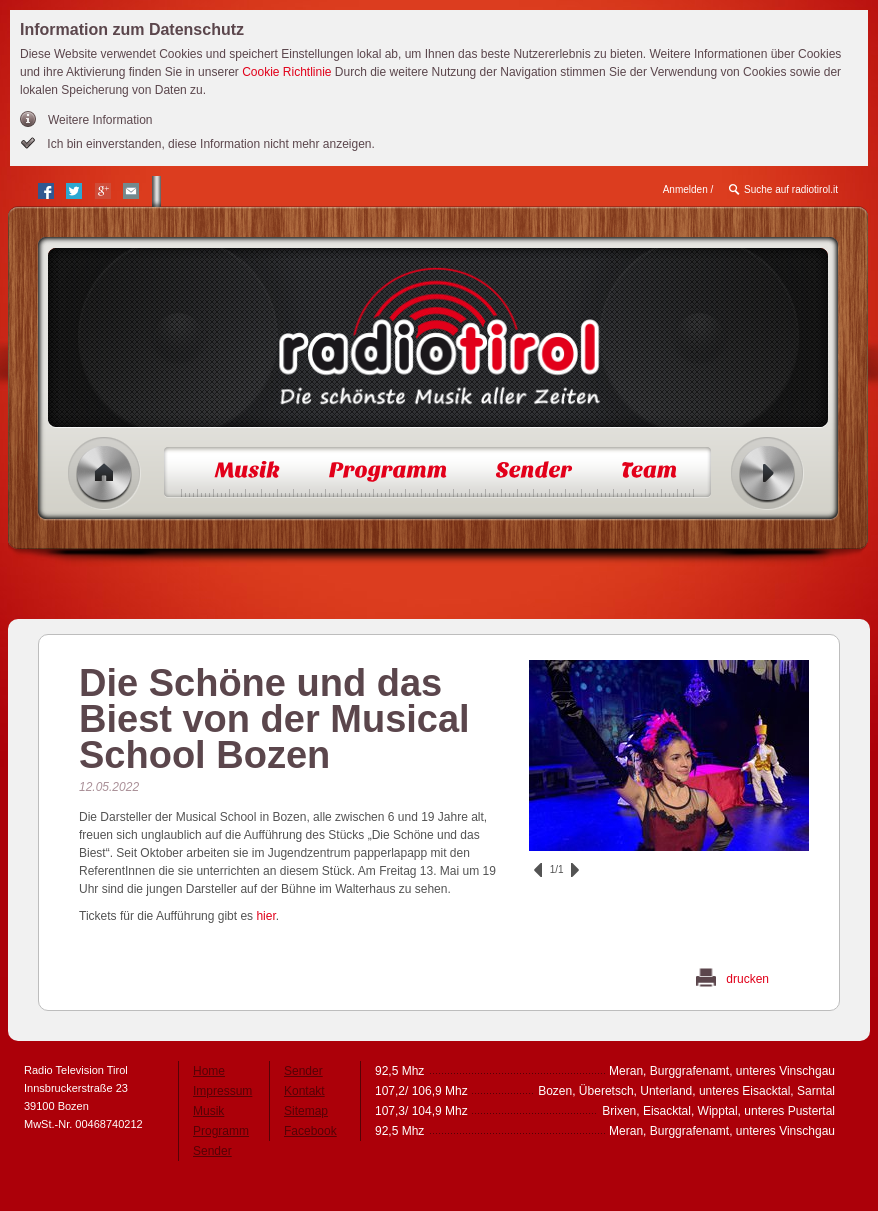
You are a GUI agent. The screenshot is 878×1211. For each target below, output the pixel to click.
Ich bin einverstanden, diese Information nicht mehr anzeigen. (209, 144)
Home (104, 473)
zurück (538, 870)
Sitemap (306, 1111)
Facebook (310, 1131)
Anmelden (685, 189)
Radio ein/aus (767, 473)
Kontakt (304, 1091)
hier (265, 916)
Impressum (222, 1091)
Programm (221, 1131)
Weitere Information (100, 120)
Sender (212, 1151)
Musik (208, 1111)
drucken (747, 979)
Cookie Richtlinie (286, 72)
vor (575, 870)
